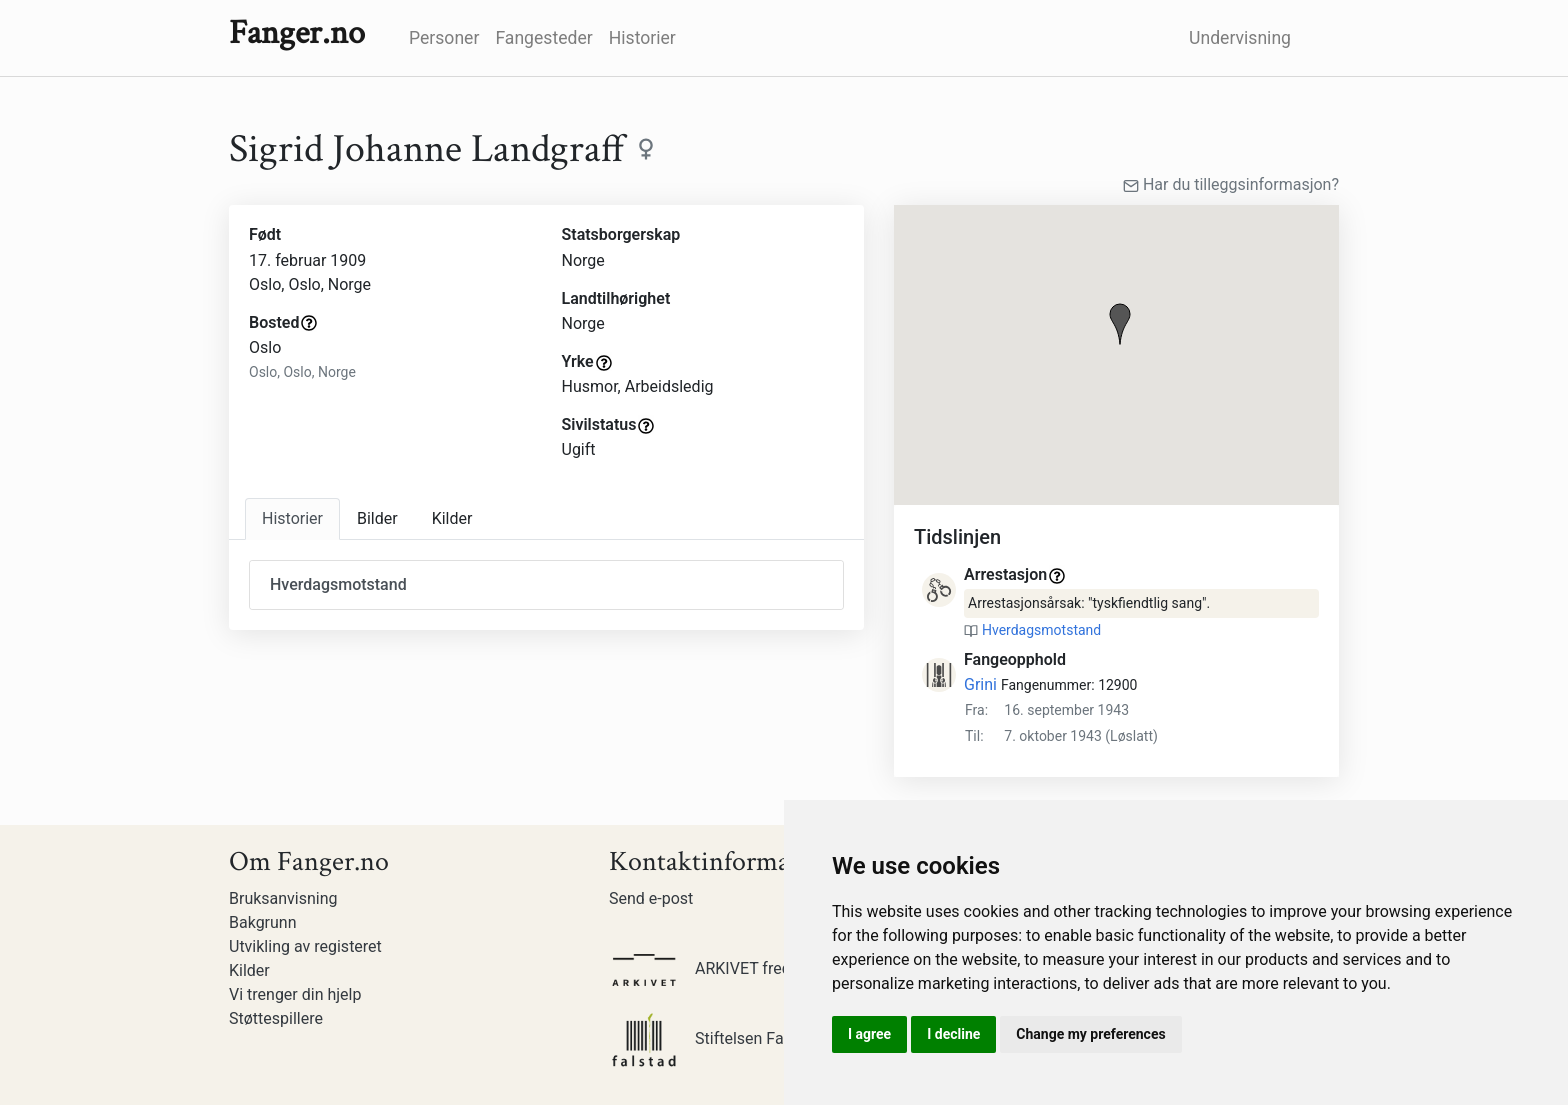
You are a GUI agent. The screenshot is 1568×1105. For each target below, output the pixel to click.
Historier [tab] (292, 518)
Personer (444, 38)
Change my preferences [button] (1090, 1034)
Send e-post (651, 898)
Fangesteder (543, 38)
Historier (642, 38)
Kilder (249, 970)
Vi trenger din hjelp (295, 994)
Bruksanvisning (283, 898)
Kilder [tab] (452, 518)
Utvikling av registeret (305, 946)
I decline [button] (953, 1034)
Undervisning (1240, 38)
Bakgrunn (263, 922)
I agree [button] (869, 1034)
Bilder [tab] (377, 518)
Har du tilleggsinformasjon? (1231, 184)
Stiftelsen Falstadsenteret (743, 1038)
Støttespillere (276, 1018)
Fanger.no (297, 33)
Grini (980, 684)
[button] (1120, 324)
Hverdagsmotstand (1041, 630)
